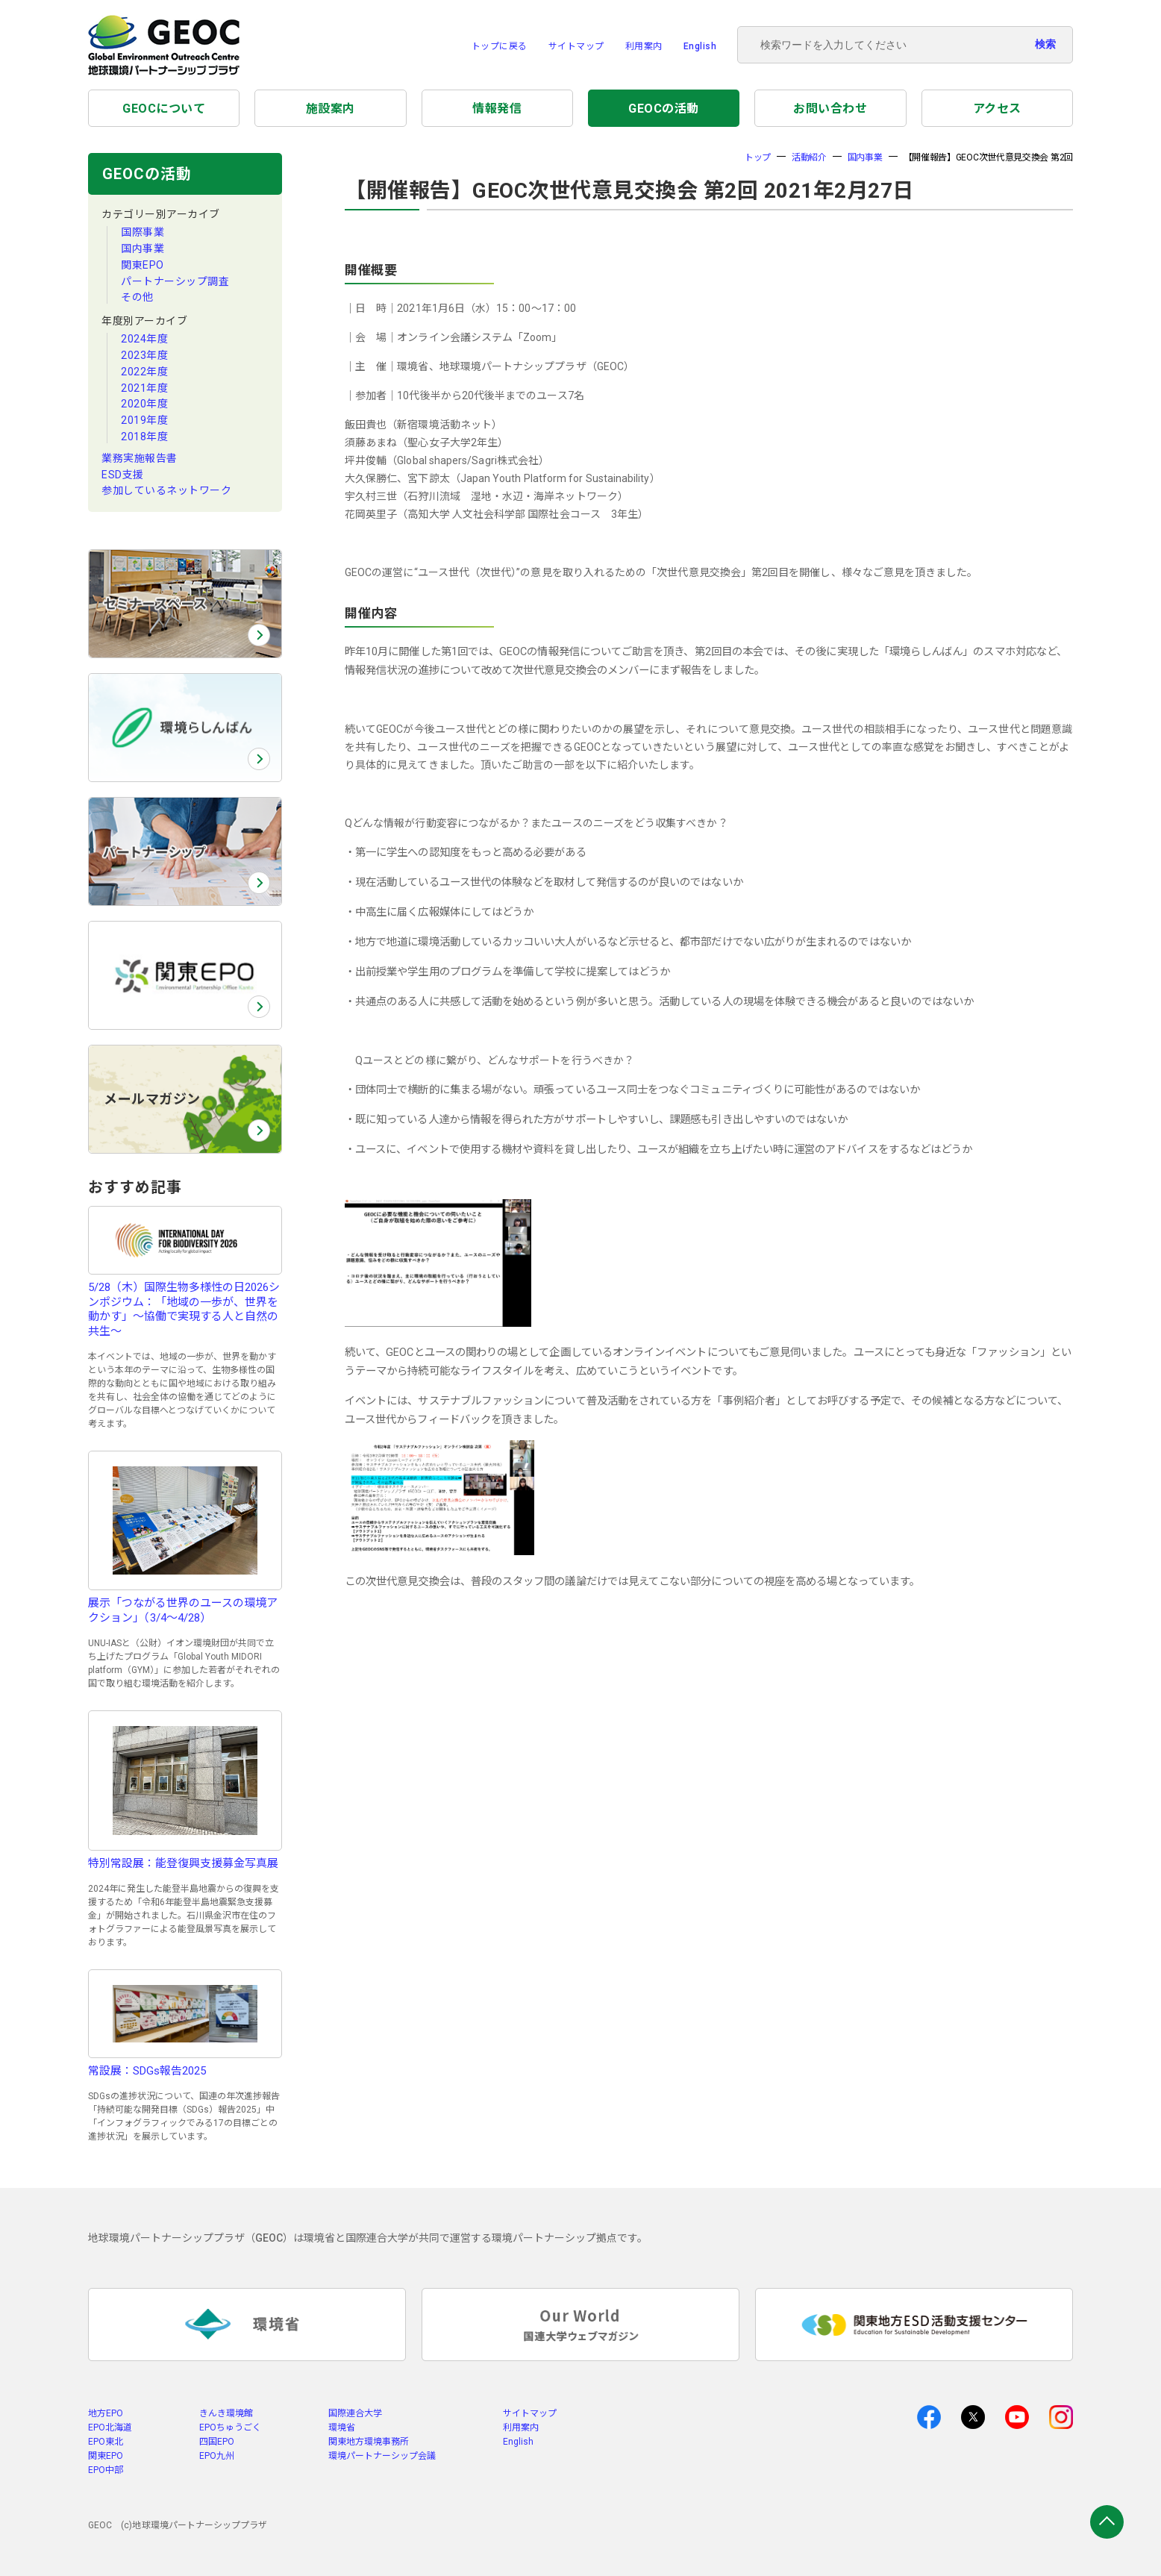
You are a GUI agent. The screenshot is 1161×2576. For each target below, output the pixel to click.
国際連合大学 (355, 2413)
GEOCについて (163, 108)
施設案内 (330, 108)
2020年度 (144, 404)
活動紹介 (809, 157)
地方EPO (105, 2413)
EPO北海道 (110, 2427)
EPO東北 (105, 2441)
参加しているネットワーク (166, 490)
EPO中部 (105, 2470)
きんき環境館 (226, 2413)
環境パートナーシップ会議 (382, 2456)
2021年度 (144, 388)
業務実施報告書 (139, 458)
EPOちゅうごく (230, 2427)
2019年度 (144, 420)
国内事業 (142, 248)
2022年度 (144, 372)
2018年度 (144, 437)
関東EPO (142, 265)
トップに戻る (500, 46)
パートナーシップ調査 (175, 281)
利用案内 (644, 46)
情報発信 (497, 108)
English (700, 46)
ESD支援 (122, 475)
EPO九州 (216, 2456)
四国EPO (216, 2441)
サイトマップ (576, 46)
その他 (137, 297)
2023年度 (144, 355)
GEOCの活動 (663, 108)
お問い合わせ (830, 108)
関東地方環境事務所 (368, 2441)
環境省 (341, 2427)
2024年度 (144, 339)
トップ (758, 157)
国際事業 (142, 232)
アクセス (997, 108)
